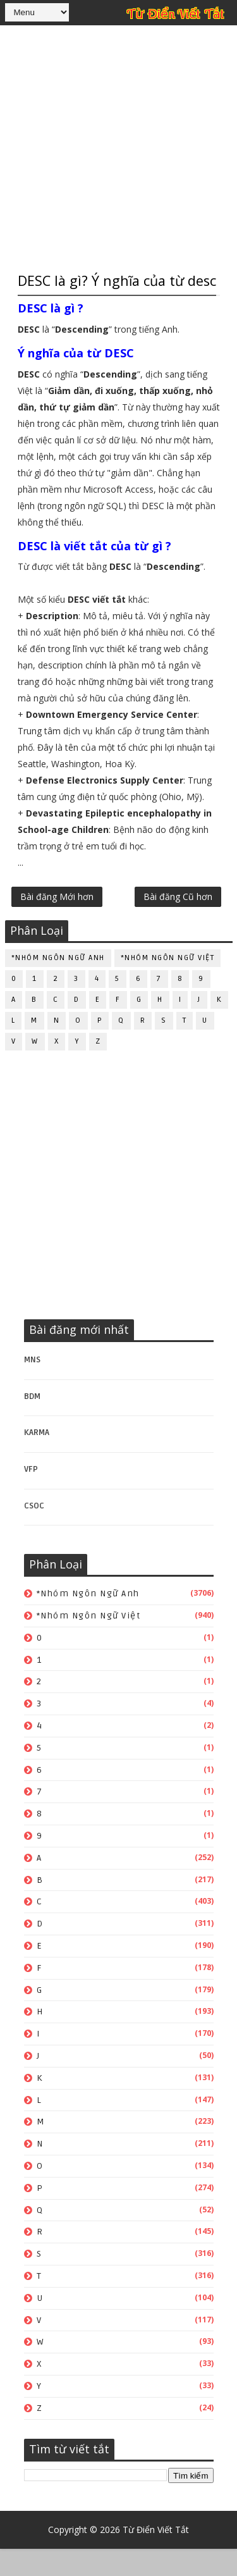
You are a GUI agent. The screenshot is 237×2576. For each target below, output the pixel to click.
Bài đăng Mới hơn (57, 924)
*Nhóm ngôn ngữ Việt (168, 985)
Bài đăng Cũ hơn (177, 924)
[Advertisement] (118, 147)
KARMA (36, 1460)
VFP (31, 1496)
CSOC (34, 1533)
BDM (32, 1424)
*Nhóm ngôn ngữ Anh (58, 985)
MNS (32, 1387)
